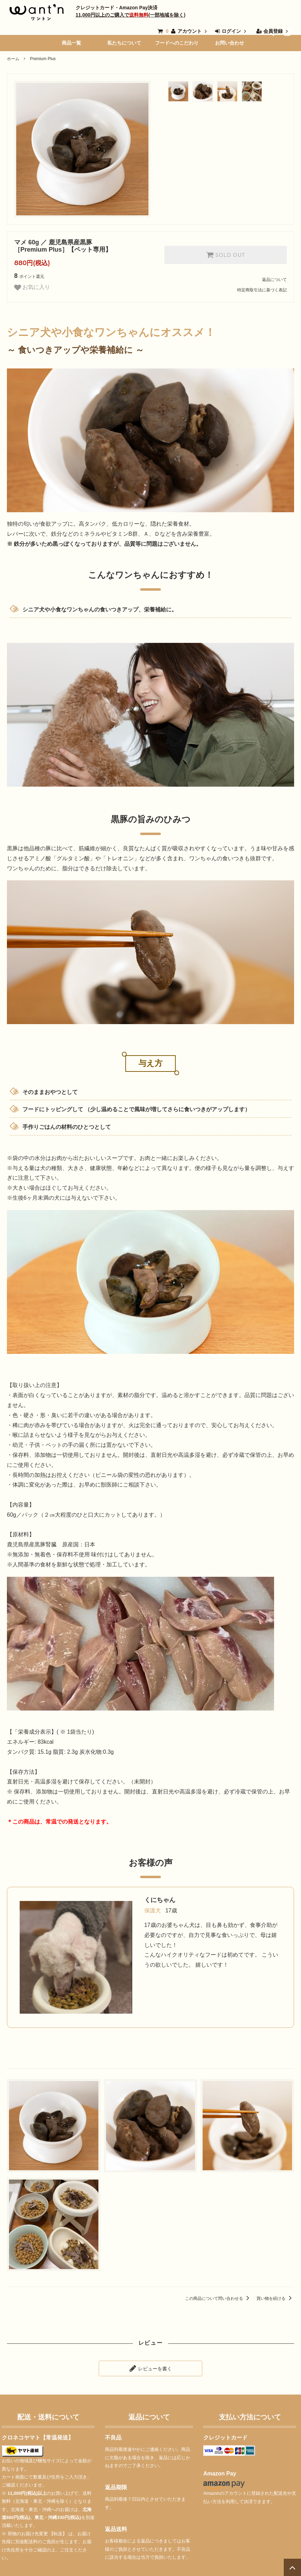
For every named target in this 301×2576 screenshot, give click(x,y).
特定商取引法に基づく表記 (262, 290)
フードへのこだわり (176, 43)
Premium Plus (43, 58)
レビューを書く (150, 2368)
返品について (274, 279)
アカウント (189, 31)
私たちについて (124, 43)
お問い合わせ (229, 43)
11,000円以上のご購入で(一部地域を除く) (130, 15)
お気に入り (32, 287)
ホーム (13, 58)
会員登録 (273, 31)
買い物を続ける (275, 2298)
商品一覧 (71, 43)
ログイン (231, 31)
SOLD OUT (225, 255)
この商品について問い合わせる (218, 2298)
